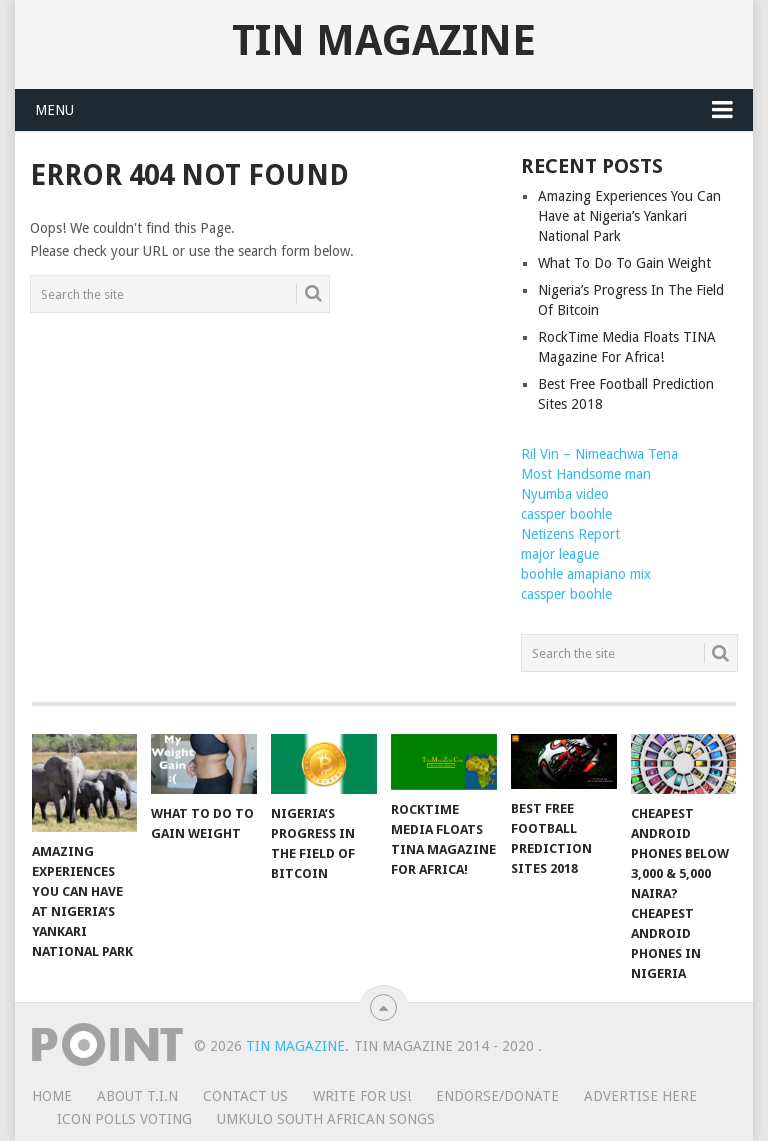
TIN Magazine (384, 41)
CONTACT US (245, 1096)
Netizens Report (570, 534)
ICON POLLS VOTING (124, 1119)
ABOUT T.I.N (137, 1096)
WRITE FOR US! (362, 1096)
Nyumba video (565, 494)
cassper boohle (566, 514)
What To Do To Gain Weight (624, 263)
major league (560, 554)
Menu (54, 110)
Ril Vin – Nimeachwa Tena (599, 454)
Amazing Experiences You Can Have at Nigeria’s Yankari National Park (629, 216)
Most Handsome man (586, 474)
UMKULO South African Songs (326, 1119)
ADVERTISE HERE (640, 1096)
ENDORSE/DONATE (497, 1096)
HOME (52, 1096)
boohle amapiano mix (586, 574)
